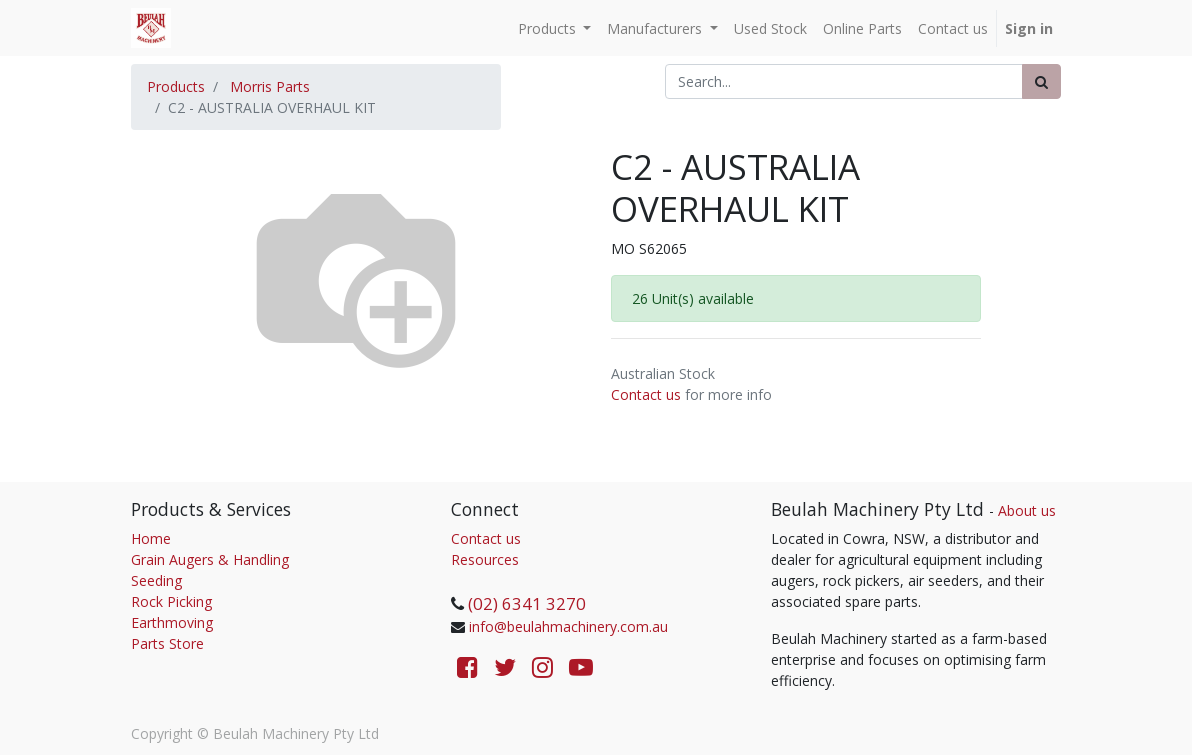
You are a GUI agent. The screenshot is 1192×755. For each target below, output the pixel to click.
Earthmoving (172, 622)
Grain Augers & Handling (210, 559)
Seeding (156, 580)
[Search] (1041, 81)
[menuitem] (770, 28)
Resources (485, 559)
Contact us (646, 394)
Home (151, 538)
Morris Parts (270, 86)
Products (176, 86)
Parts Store (167, 643)
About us (1027, 510)
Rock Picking (171, 601)
